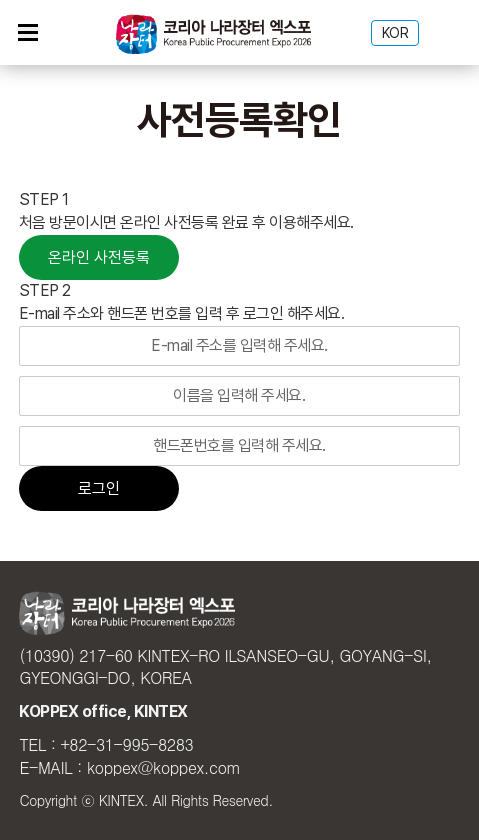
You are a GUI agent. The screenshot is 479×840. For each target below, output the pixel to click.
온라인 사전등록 (99, 257)
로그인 (99, 488)
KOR (395, 33)
